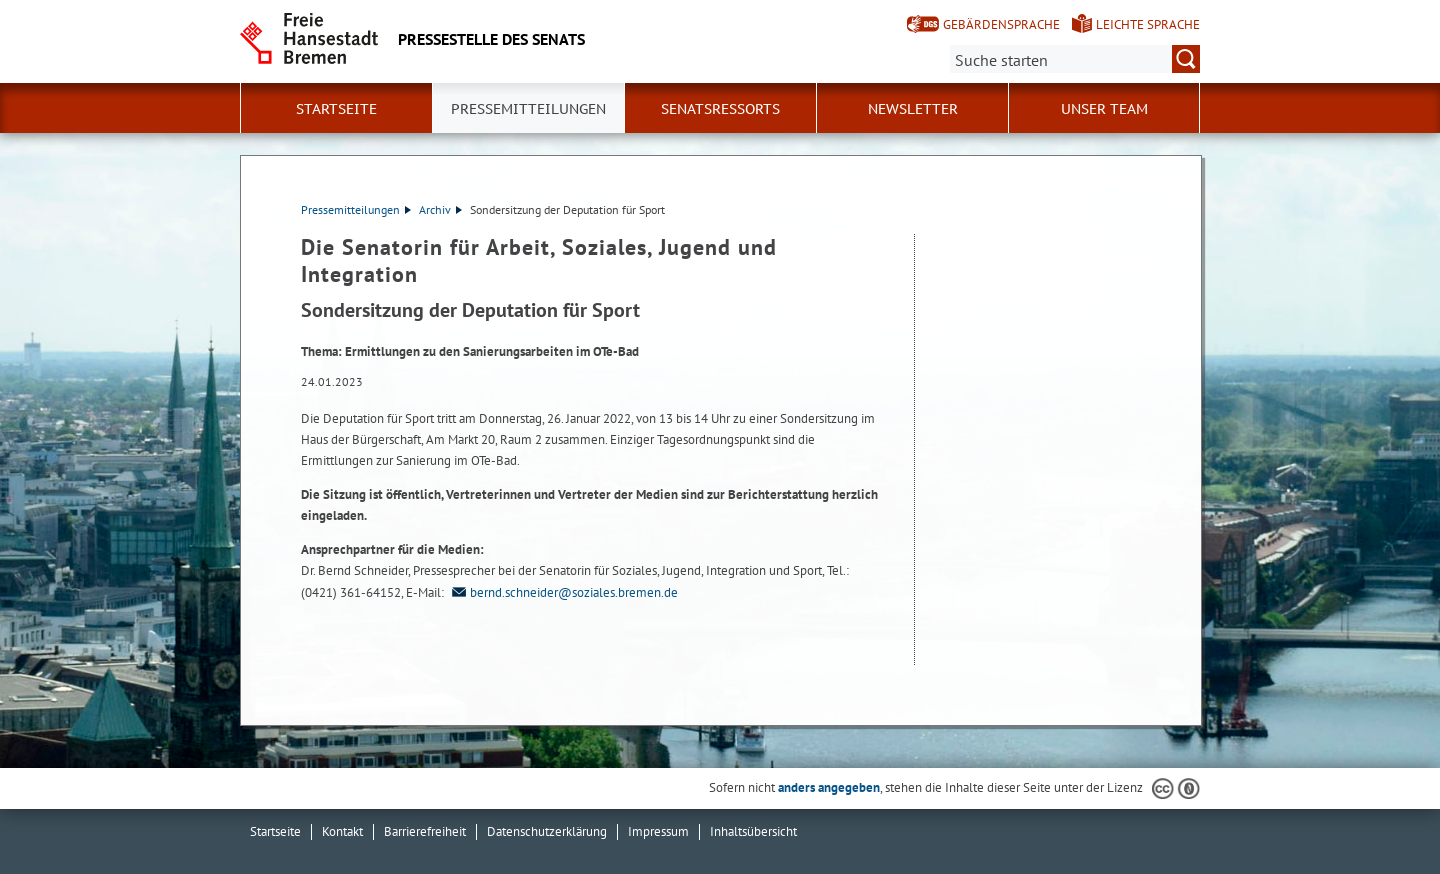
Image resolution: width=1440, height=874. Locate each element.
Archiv (440, 209)
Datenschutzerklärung (547, 831)
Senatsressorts (720, 109)
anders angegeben (829, 787)
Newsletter (913, 109)
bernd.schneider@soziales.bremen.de (562, 592)
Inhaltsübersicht (753, 831)
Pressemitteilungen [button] (528, 109)
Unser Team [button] (1104, 109)
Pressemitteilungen (356, 209)
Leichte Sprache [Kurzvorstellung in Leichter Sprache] (1148, 24)
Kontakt (342, 831)
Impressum (658, 831)
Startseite (336, 109)
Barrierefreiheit (425, 831)
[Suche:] (1075, 59)
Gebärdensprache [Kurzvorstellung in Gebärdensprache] (1001, 24)
